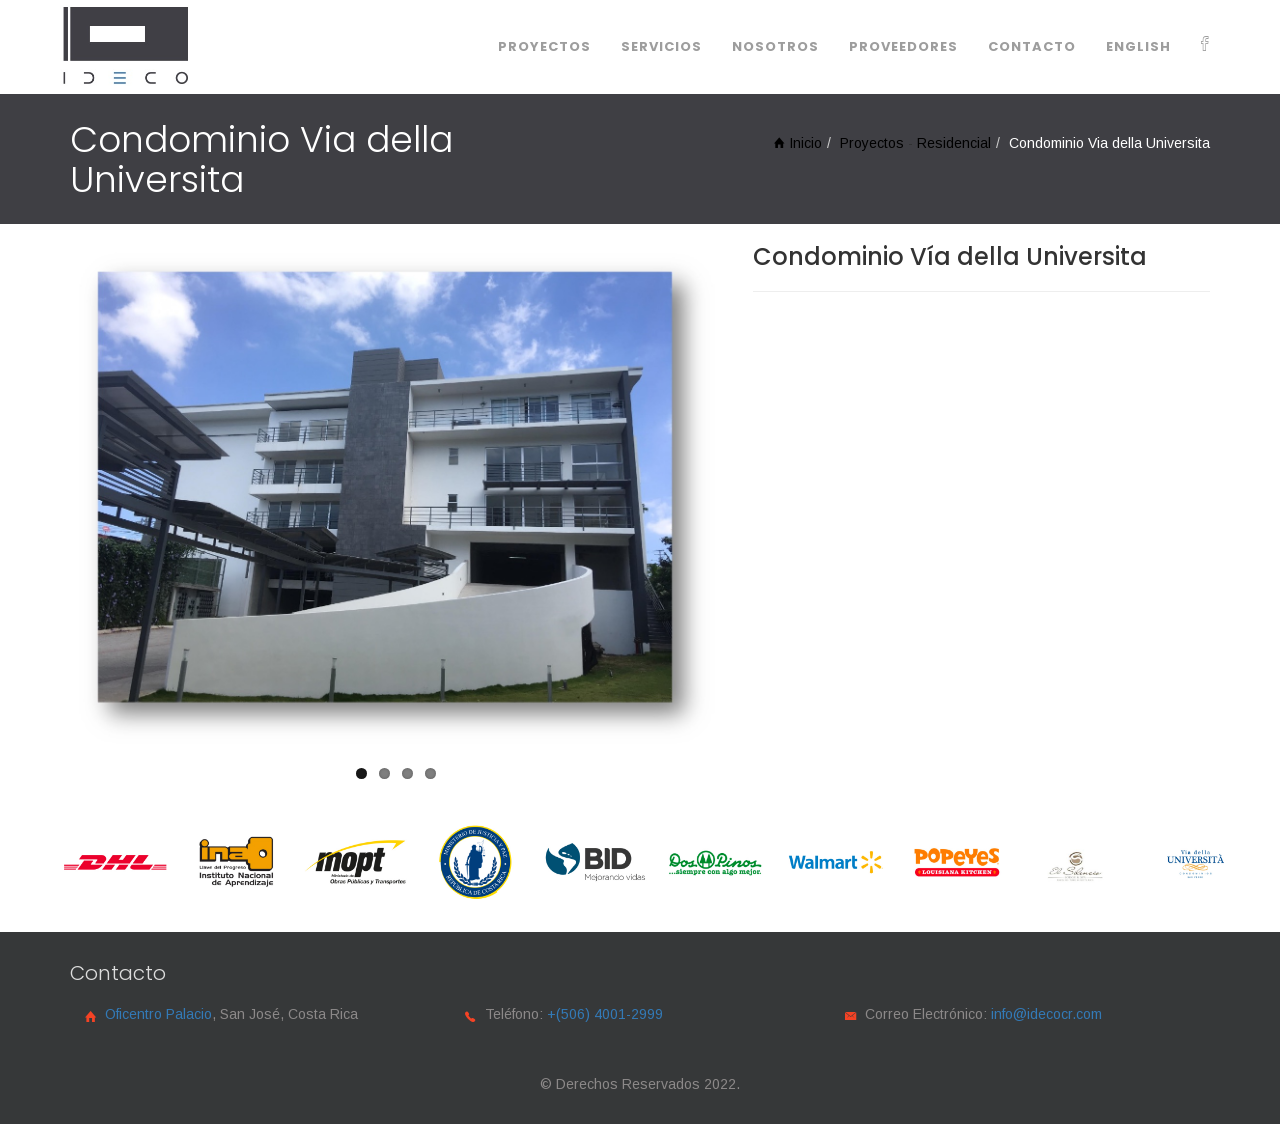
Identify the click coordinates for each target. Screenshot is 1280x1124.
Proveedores (903, 46)
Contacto (1032, 46)
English (1138, 46)
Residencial (954, 143)
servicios (661, 46)
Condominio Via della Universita (1109, 143)
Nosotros (775, 46)
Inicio (798, 143)
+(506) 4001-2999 (605, 1014)
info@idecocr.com (1046, 1014)
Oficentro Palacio (158, 1014)
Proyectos (544, 46)
